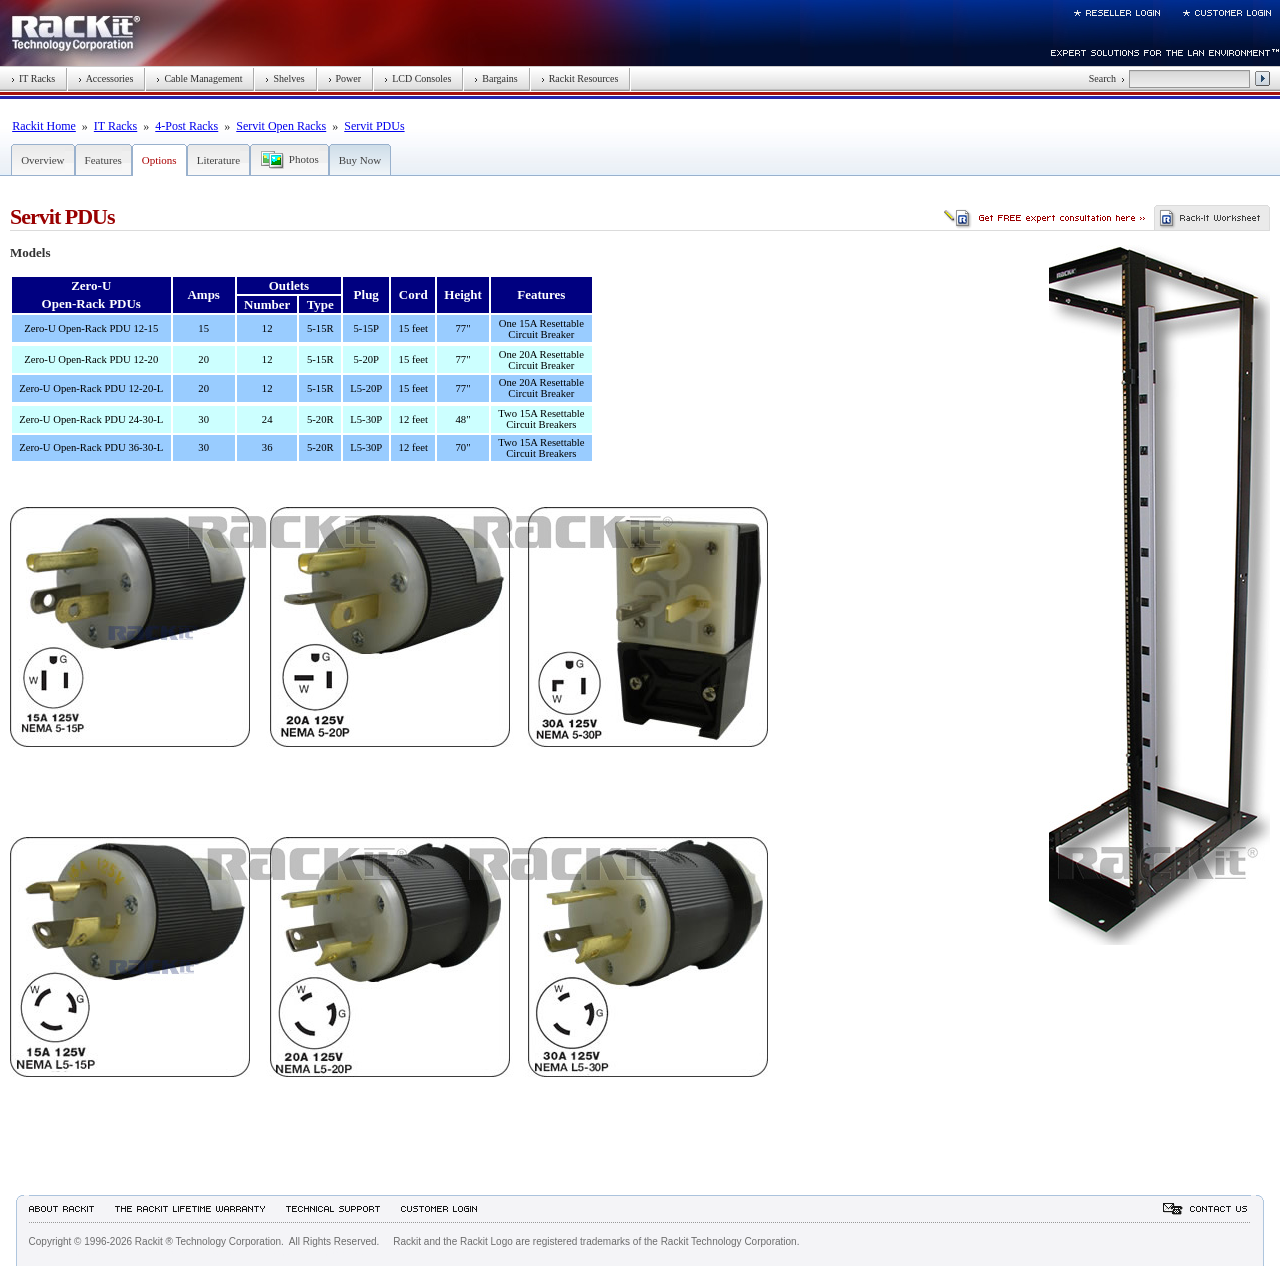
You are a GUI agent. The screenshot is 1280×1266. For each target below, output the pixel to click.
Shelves (284, 78)
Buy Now (360, 160)
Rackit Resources (580, 78)
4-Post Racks (186, 126)
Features (103, 160)
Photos (304, 159)
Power (345, 78)
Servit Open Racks (281, 126)
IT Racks (33, 78)
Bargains (495, 78)
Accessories (105, 78)
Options (159, 160)
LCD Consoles (417, 78)
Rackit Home (44, 126)
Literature (218, 160)
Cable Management (199, 78)
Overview (42, 160)
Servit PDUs (374, 126)
